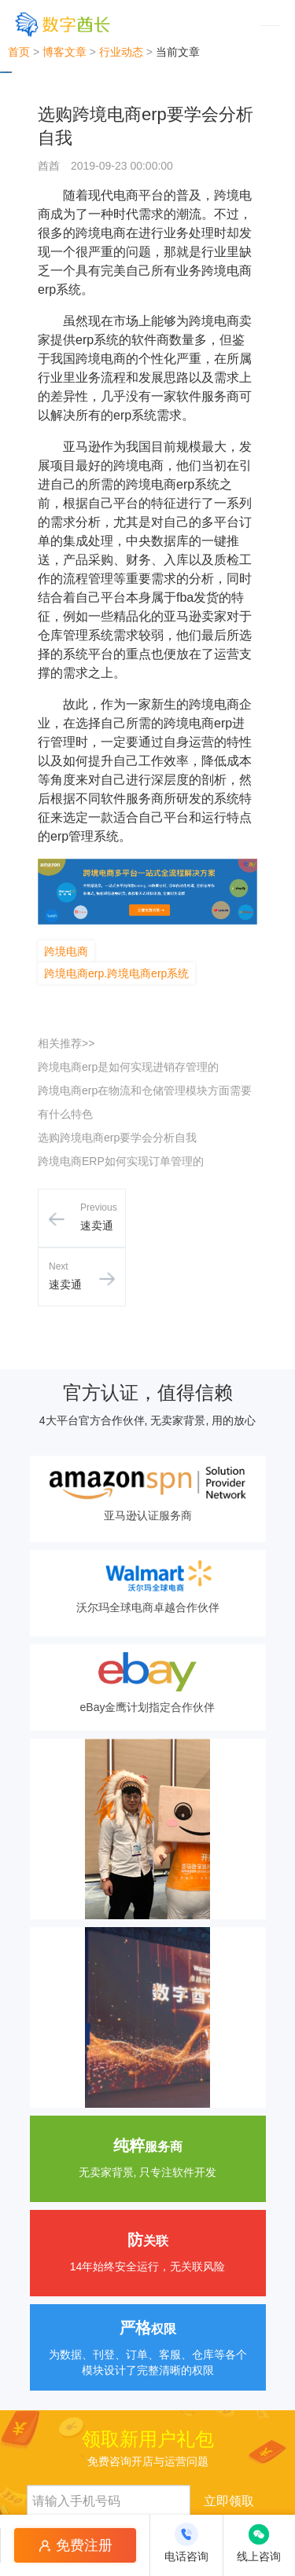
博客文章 (64, 52)
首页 (19, 52)
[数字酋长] (62, 24)
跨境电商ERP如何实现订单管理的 (121, 1161)
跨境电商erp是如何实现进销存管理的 (128, 1067)
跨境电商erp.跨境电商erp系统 (116, 973)
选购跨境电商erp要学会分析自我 (117, 1137)
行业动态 (121, 52)
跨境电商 (66, 951)
